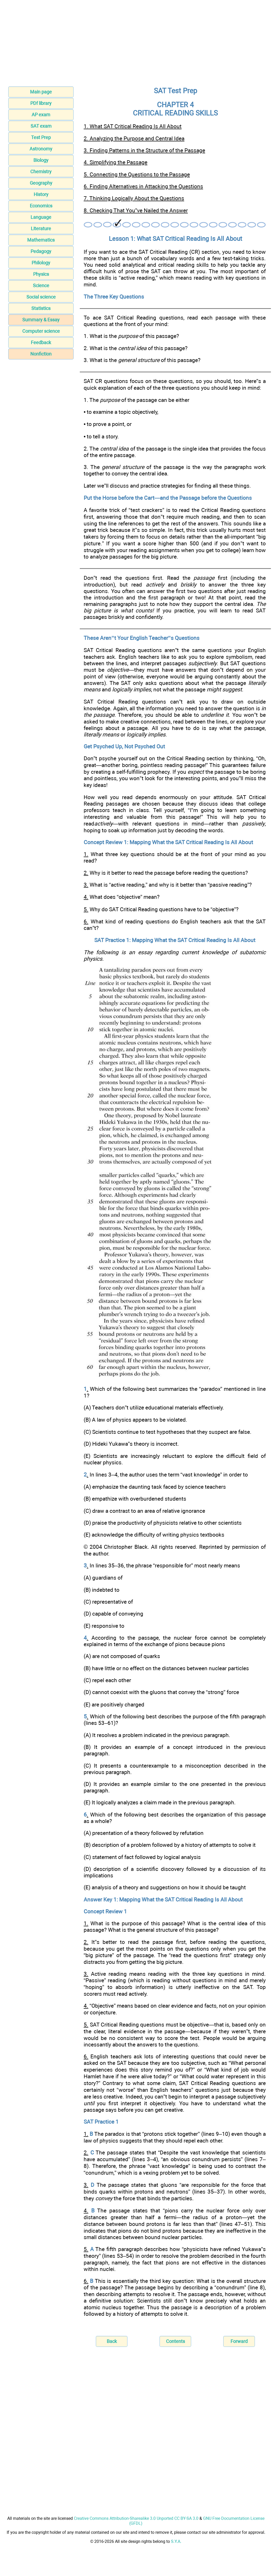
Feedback (41, 342)
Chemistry (41, 171)
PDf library (41, 103)
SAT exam (41, 126)
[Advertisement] (136, 45)
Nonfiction (41, 354)
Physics (41, 274)
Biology (40, 160)
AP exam (41, 114)
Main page (41, 92)
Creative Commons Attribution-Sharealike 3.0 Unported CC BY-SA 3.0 (136, 2518)
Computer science (41, 331)
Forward (239, 2341)
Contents (175, 2341)
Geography (41, 183)
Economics (41, 205)
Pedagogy (41, 251)
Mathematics (41, 240)
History (41, 194)
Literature (41, 228)
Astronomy (41, 148)
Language (41, 217)
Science (41, 285)
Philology (41, 262)
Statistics (41, 308)
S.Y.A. (176, 2541)
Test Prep (41, 137)
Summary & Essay (41, 319)
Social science (41, 297)
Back (112, 2341)
